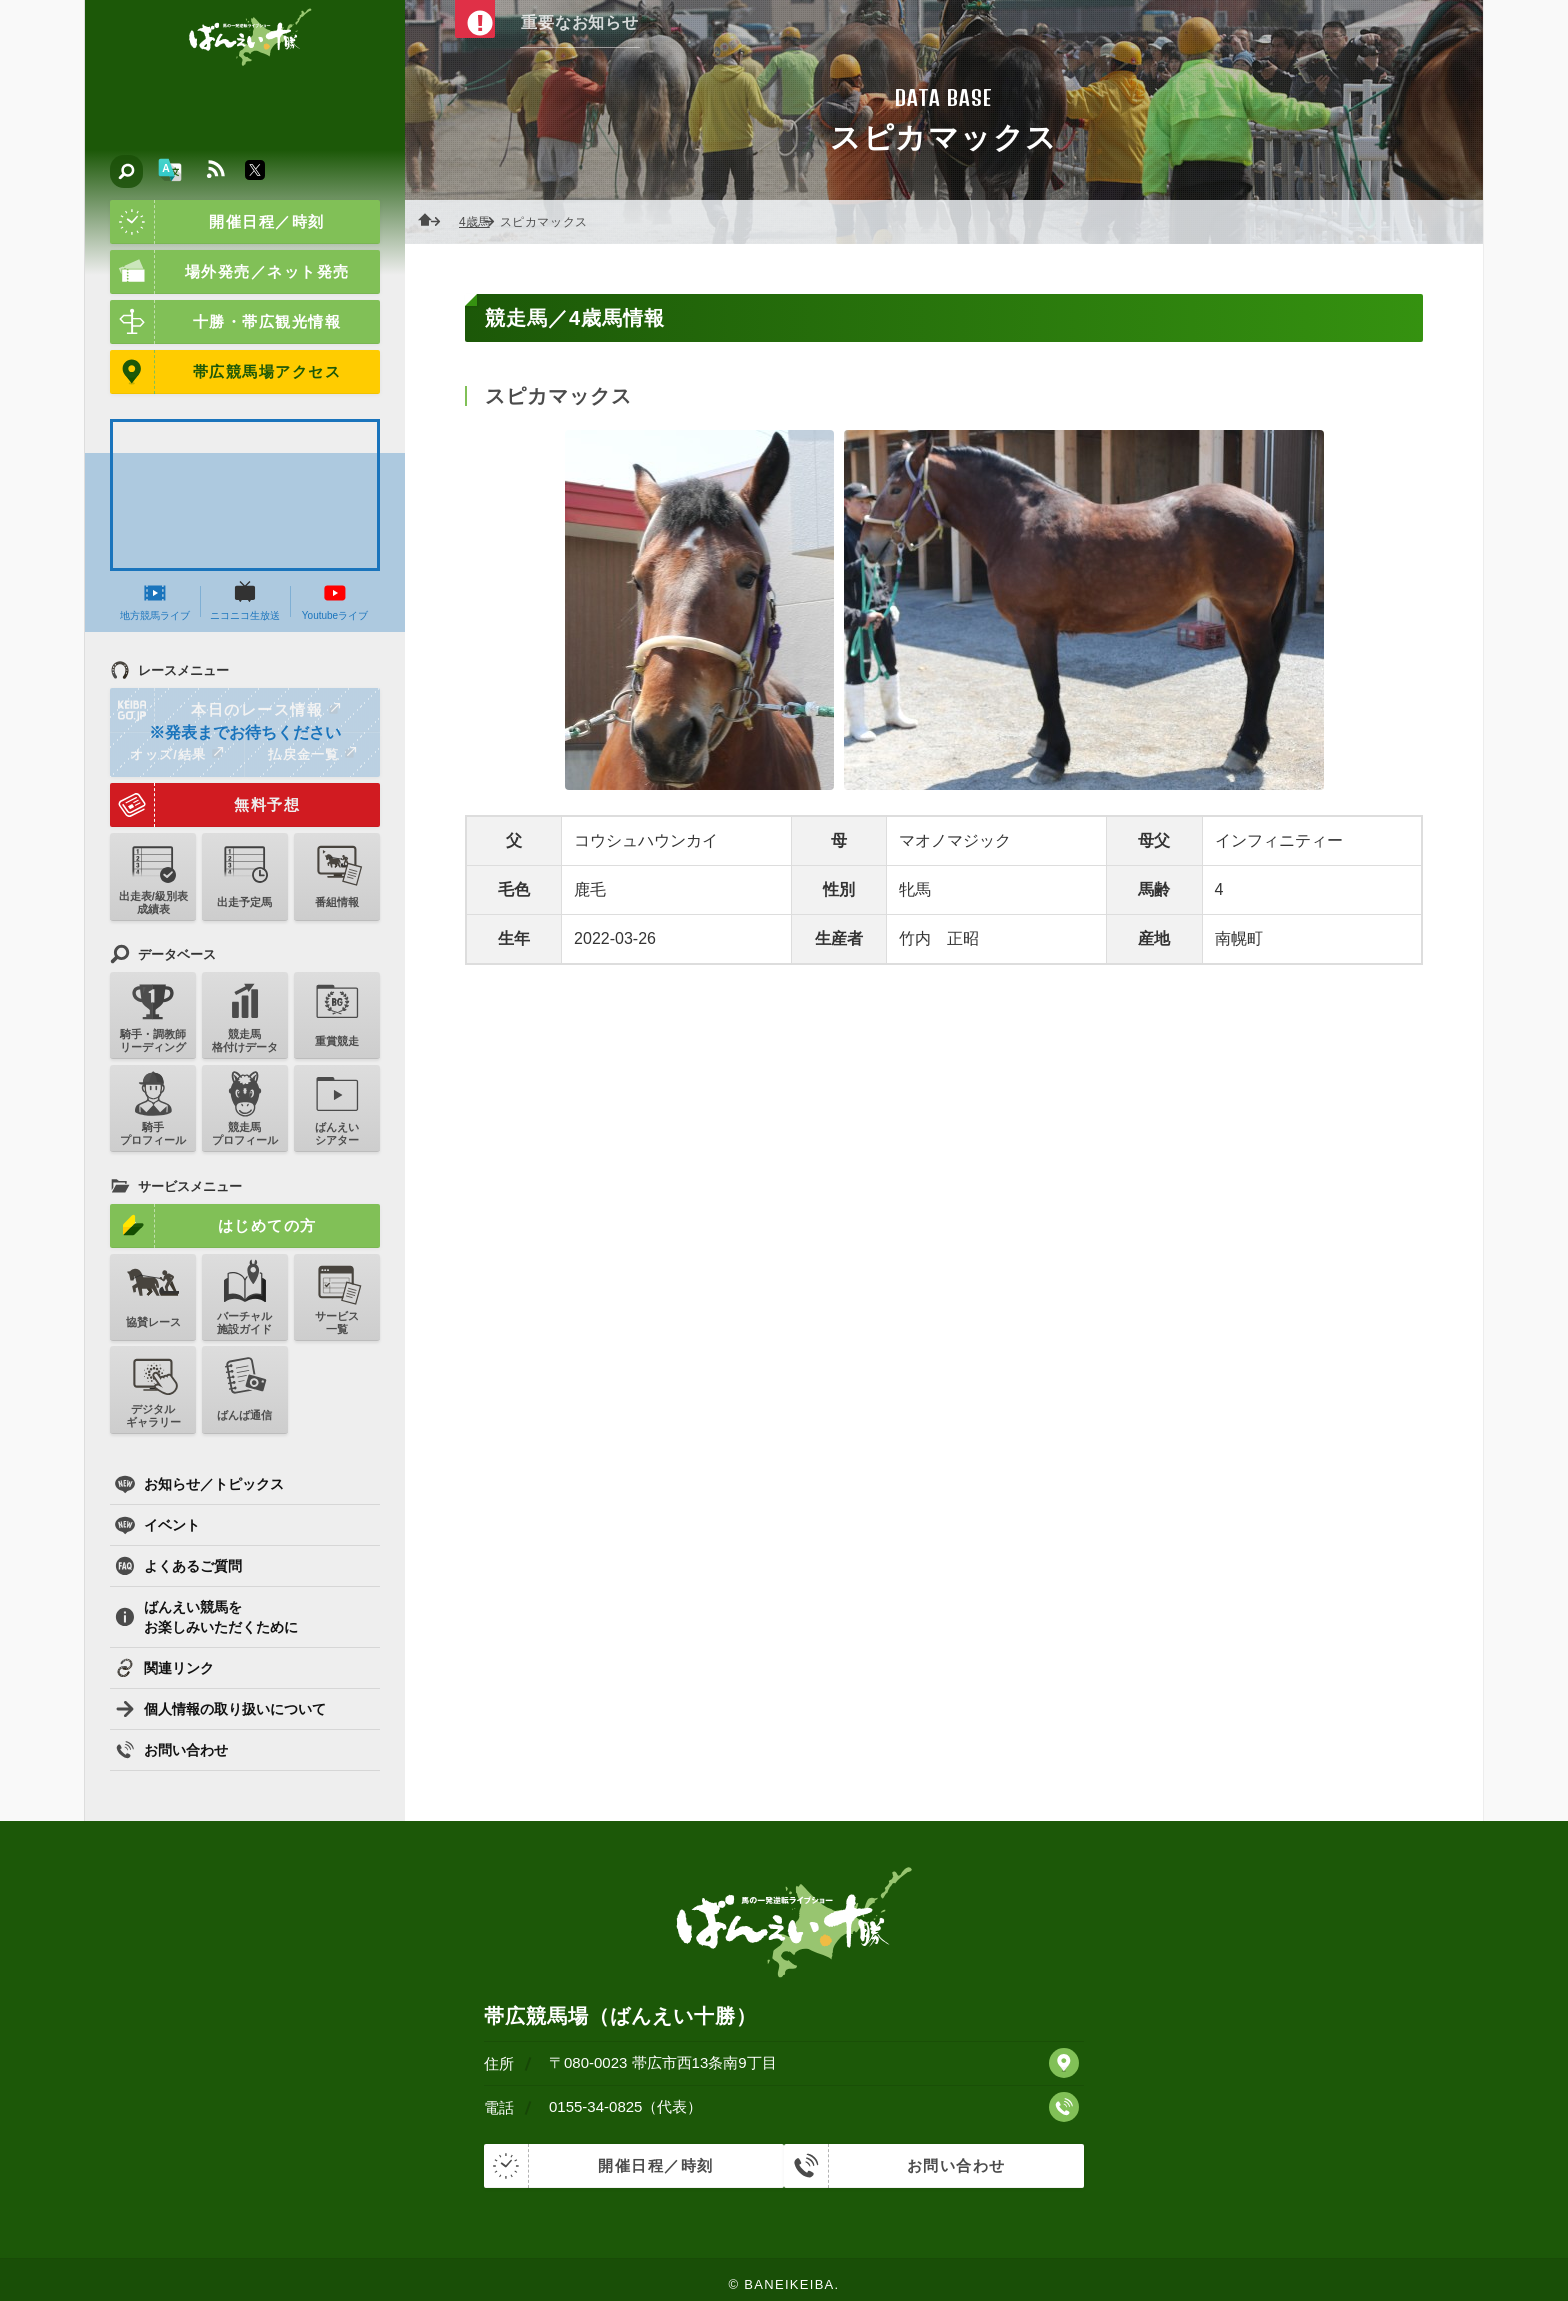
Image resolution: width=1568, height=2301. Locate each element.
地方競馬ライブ (155, 601)
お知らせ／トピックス (199, 1484)
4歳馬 (480, 222)
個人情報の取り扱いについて (220, 1709)
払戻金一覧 (312, 754)
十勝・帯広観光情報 (225, 322)
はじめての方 (213, 1226)
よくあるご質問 (178, 1566)
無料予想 (205, 805)
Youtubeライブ (335, 601)
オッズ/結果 (176, 754)
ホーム (435, 222)
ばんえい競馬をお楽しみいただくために (206, 1617)
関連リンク (164, 1668)
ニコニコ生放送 (245, 601)
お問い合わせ (171, 1750)
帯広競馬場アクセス (225, 372)
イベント (157, 1525)
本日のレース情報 (226, 710)
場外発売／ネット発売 (230, 272)
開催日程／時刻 (217, 222)
